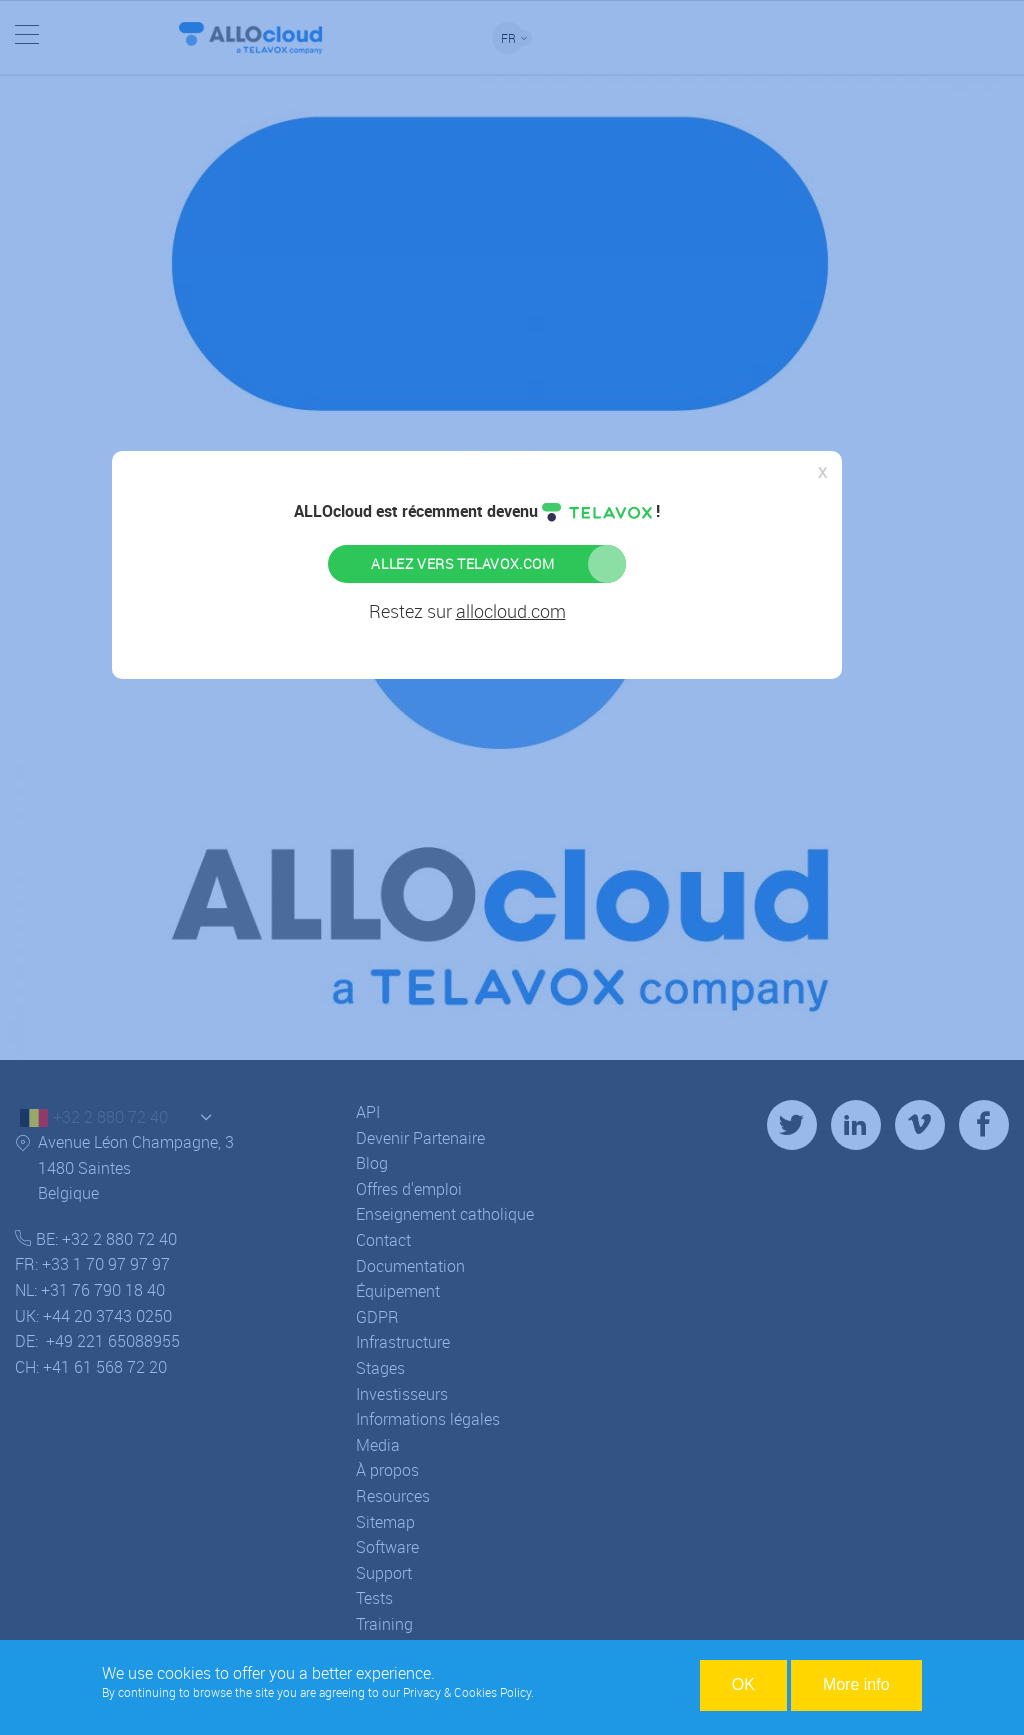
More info (856, 1684)
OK (743, 1684)
